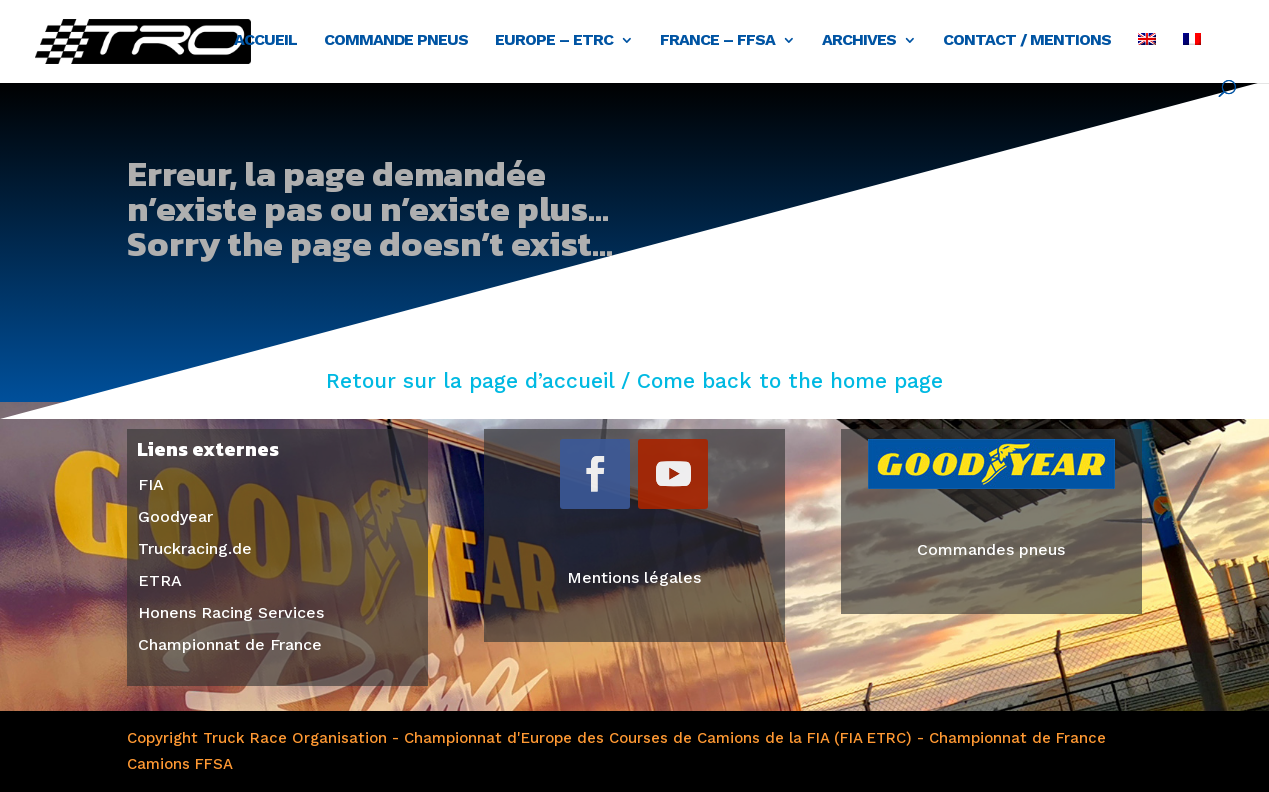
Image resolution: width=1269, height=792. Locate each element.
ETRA (160, 580)
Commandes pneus (991, 549)
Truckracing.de (195, 548)
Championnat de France (230, 644)
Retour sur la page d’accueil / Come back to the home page (634, 380)
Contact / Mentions (1027, 41)
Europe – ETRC (554, 41)
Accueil (265, 41)
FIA (151, 484)
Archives (859, 41)
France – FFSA (717, 41)
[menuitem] (1147, 56)
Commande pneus (396, 41)
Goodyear (175, 516)
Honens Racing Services (231, 612)
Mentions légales (634, 577)
